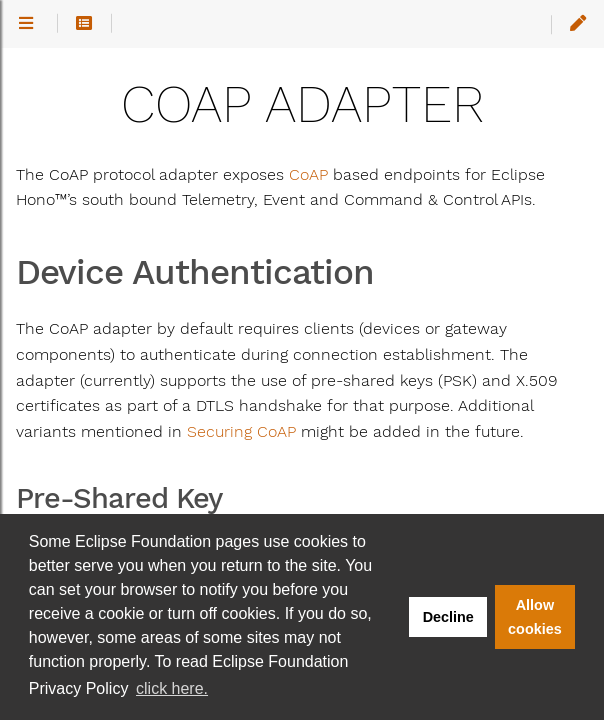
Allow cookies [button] (535, 617)
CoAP (308, 175)
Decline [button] (448, 617)
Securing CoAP (241, 432)
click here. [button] (172, 688)
